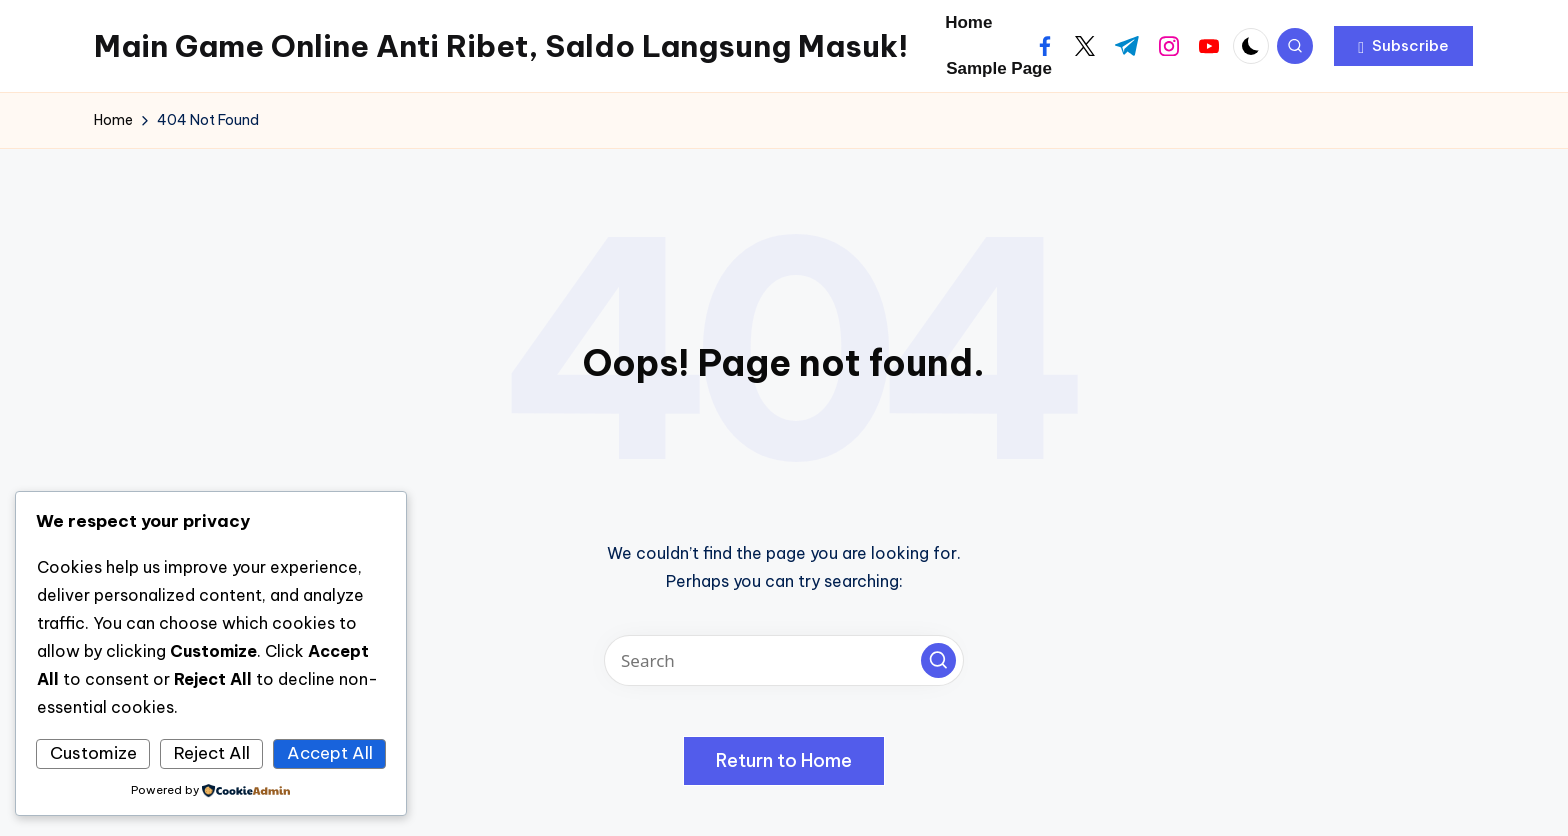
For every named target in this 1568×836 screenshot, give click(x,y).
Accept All (330, 753)
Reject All (212, 753)
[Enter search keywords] (784, 660)
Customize (93, 753)
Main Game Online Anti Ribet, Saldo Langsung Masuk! (501, 46)
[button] (1403, 46)
